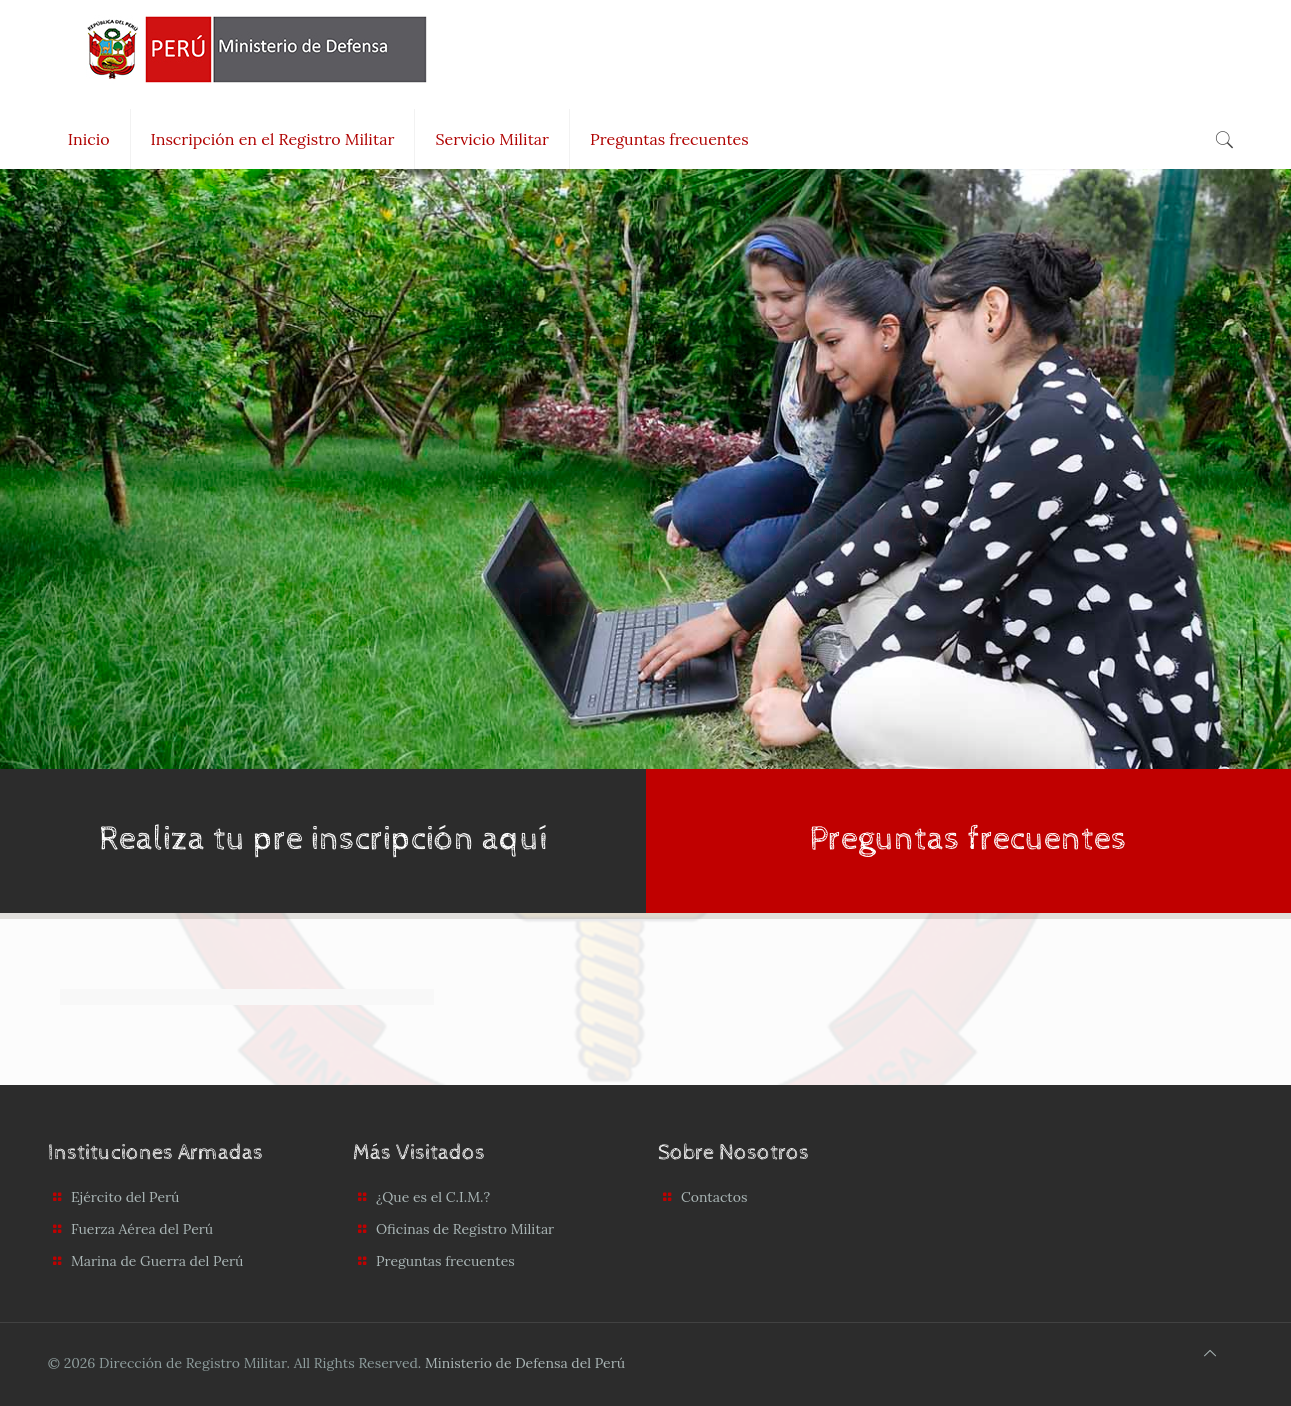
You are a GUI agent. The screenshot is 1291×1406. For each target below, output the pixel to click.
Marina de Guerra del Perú (157, 1261)
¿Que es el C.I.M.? (433, 1197)
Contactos (714, 1197)
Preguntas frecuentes (445, 1261)
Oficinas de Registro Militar (465, 1229)
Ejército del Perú (125, 1197)
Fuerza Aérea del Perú (142, 1229)
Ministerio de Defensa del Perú (525, 1363)
